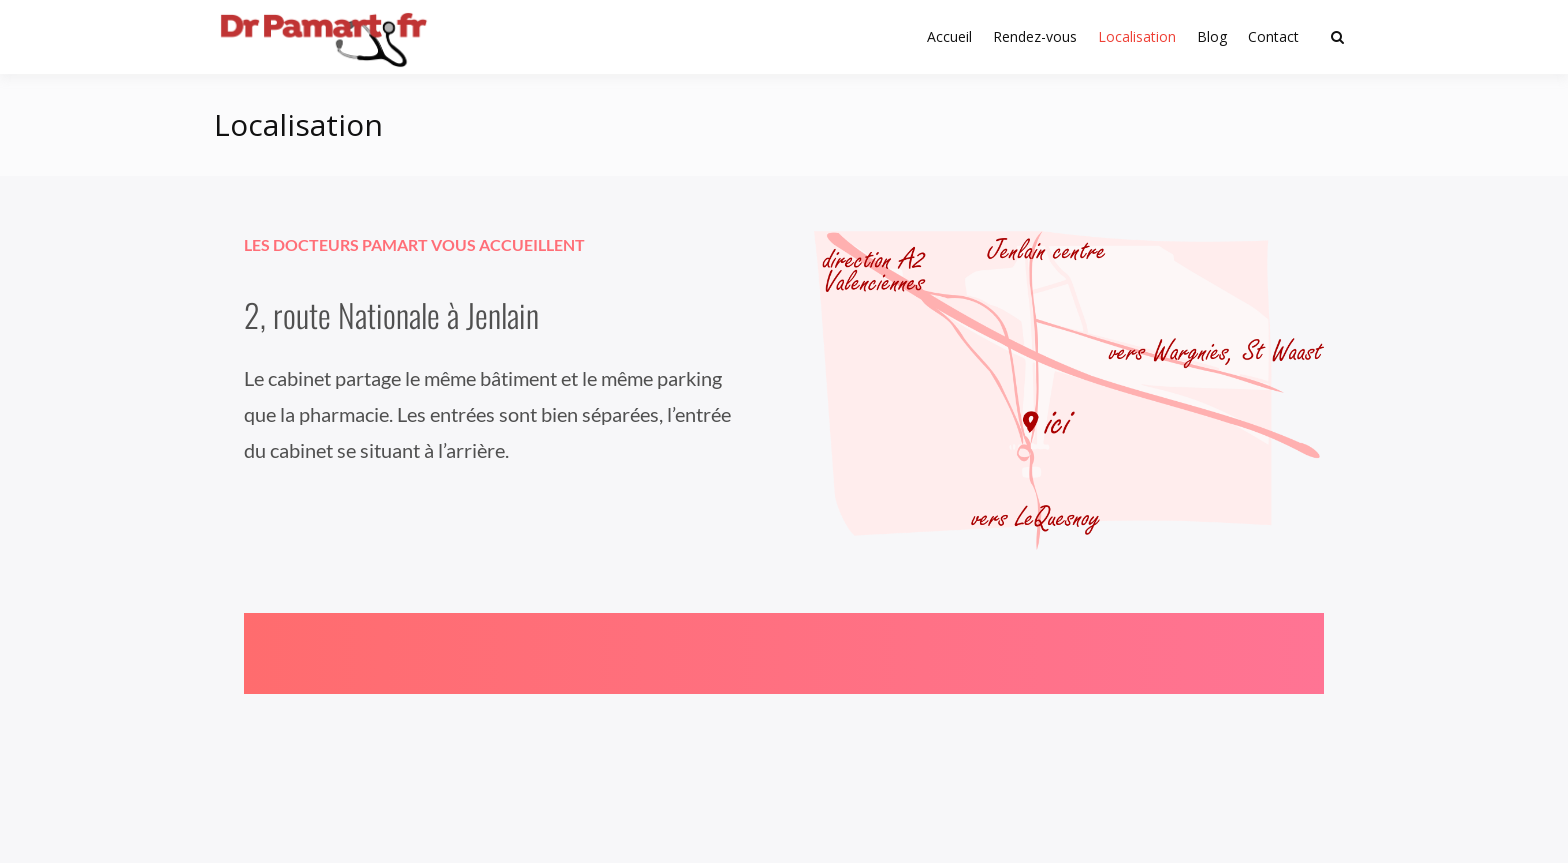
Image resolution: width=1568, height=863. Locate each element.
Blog (1212, 36)
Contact (1273, 36)
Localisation (1137, 36)
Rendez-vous (1035, 36)
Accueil (949, 36)
